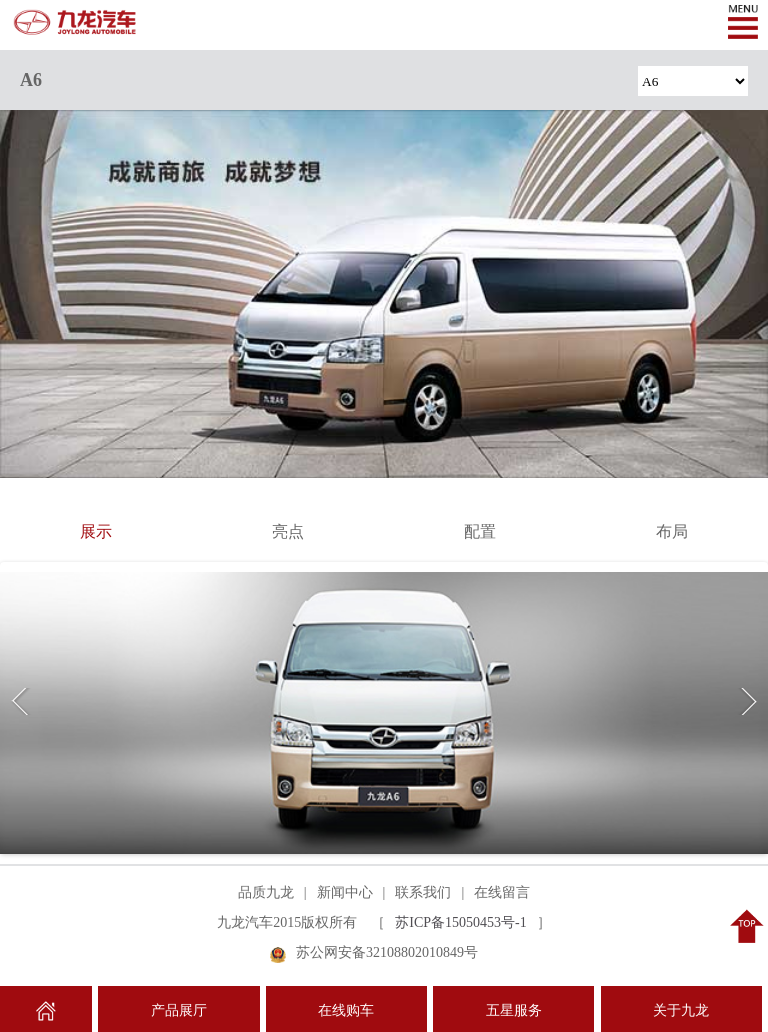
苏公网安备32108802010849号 (387, 952)
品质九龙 (266, 892)
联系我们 (423, 892)
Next (744, 701)
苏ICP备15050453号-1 (460, 922)
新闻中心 (345, 892)
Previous (24, 701)
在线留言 (502, 892)
